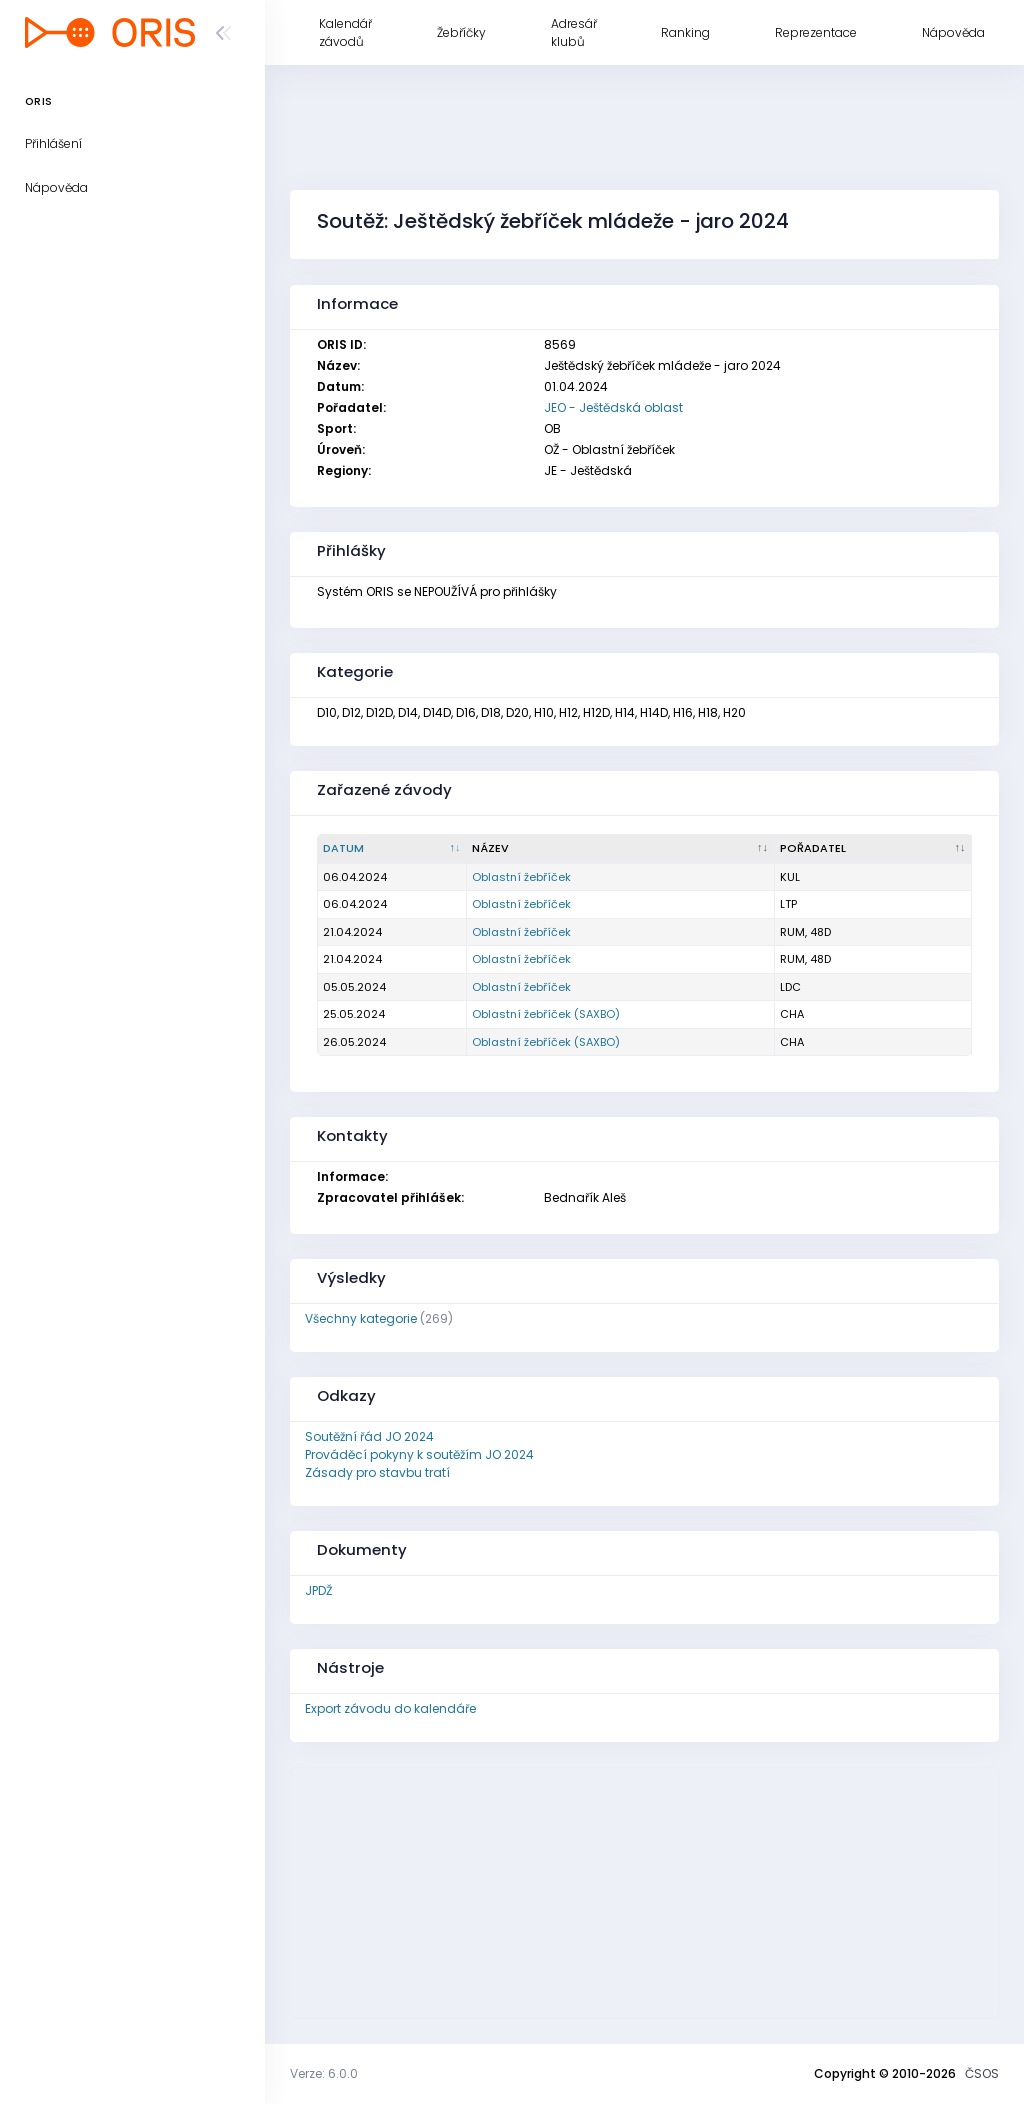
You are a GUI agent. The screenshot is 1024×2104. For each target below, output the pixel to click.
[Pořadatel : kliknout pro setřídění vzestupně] (873, 849)
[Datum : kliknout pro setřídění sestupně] (392, 849)
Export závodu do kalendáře (390, 1708)
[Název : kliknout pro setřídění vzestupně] (621, 849)
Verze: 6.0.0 (324, 2073)
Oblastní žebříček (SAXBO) (546, 1014)
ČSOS (982, 2073)
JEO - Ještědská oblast (613, 407)
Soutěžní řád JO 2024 (369, 1436)
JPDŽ (318, 1590)
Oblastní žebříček (521, 877)
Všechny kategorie (361, 1318)
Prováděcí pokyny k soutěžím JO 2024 (419, 1454)
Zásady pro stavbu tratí (377, 1472)
